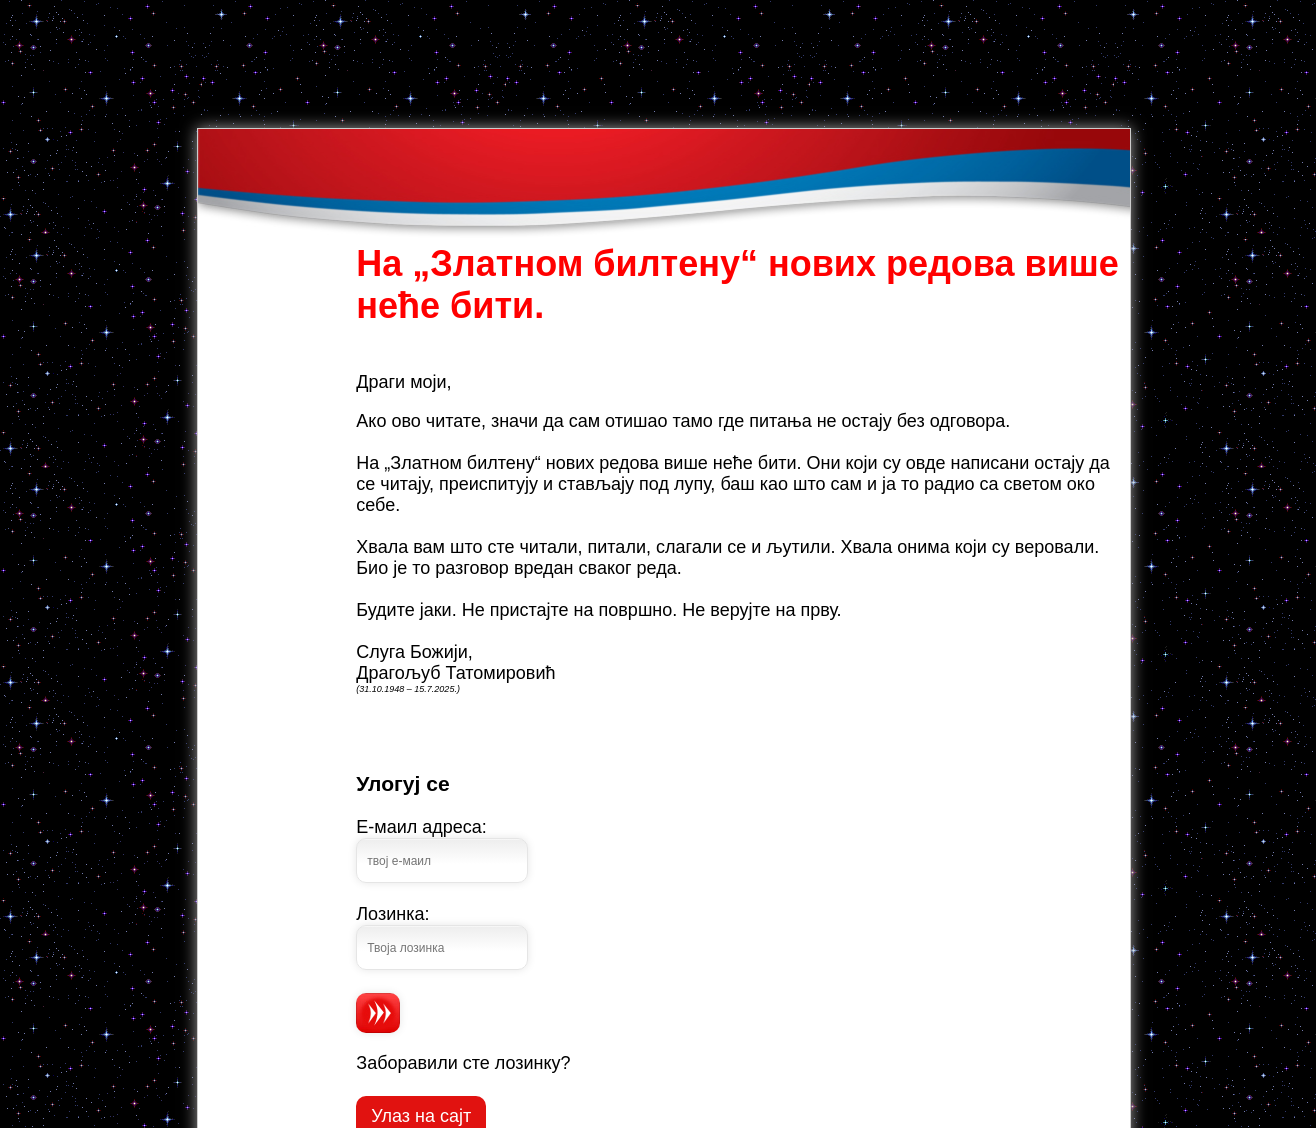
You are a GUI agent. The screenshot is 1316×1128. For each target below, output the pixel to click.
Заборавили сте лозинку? (463, 1063)
